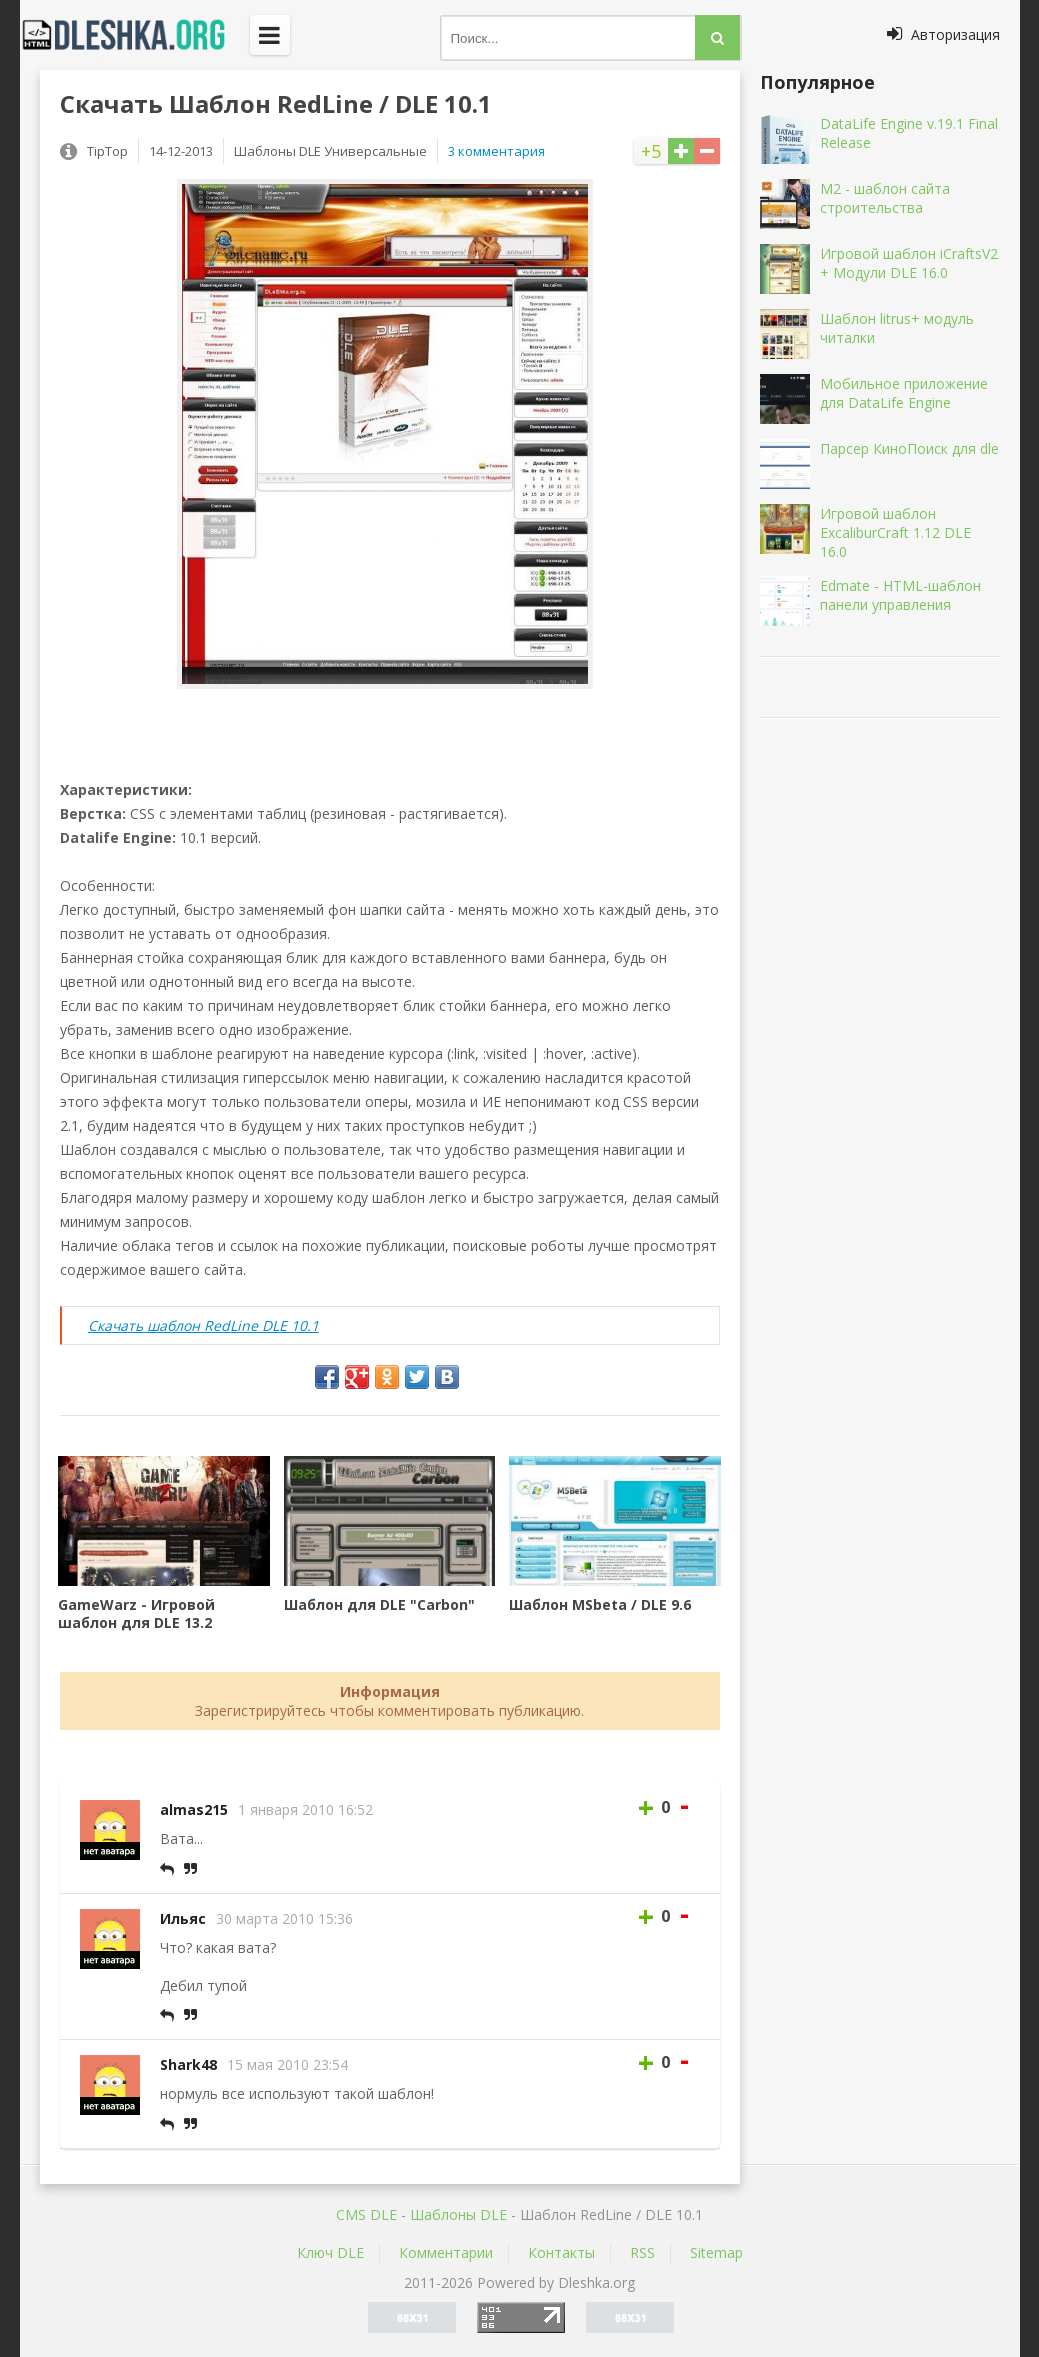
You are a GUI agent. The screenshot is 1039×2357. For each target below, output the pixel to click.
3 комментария (496, 151)
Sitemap (716, 2252)
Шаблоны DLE (458, 2214)
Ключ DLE (330, 2252)
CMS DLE (366, 2214)
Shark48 (188, 2064)
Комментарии (446, 2252)
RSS (642, 2252)
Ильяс (183, 1918)
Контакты (561, 2252)
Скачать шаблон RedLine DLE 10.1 (203, 1325)
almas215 (194, 1809)
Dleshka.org (135, 35)
